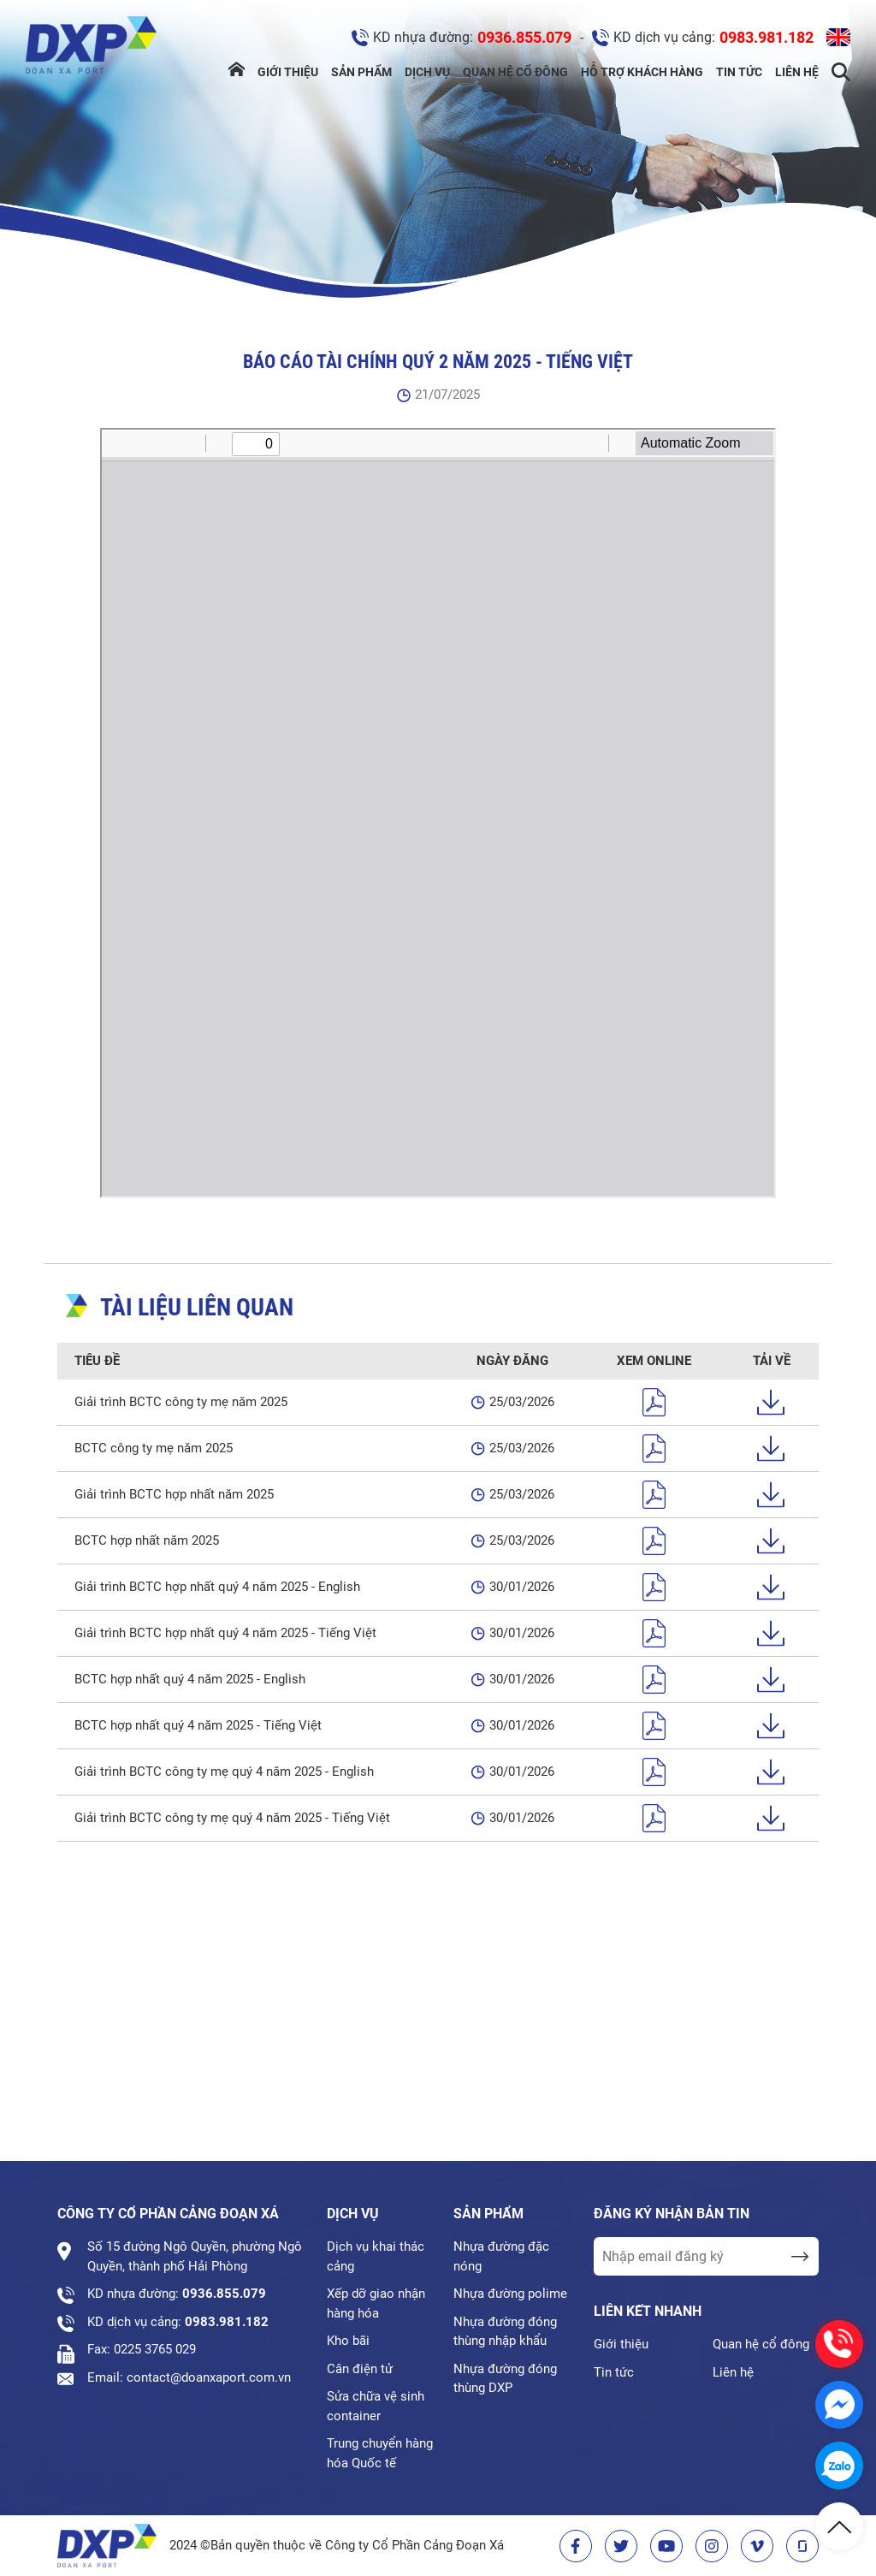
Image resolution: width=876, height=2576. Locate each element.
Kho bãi (348, 2340)
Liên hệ (797, 72)
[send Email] (799, 2256)
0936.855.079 (524, 37)
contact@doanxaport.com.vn (209, 2377)
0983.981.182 (766, 37)
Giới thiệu (287, 72)
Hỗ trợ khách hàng (642, 72)
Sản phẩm (361, 72)
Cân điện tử (360, 2369)
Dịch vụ (427, 72)
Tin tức (739, 72)
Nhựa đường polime (510, 2293)
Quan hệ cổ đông (515, 72)
